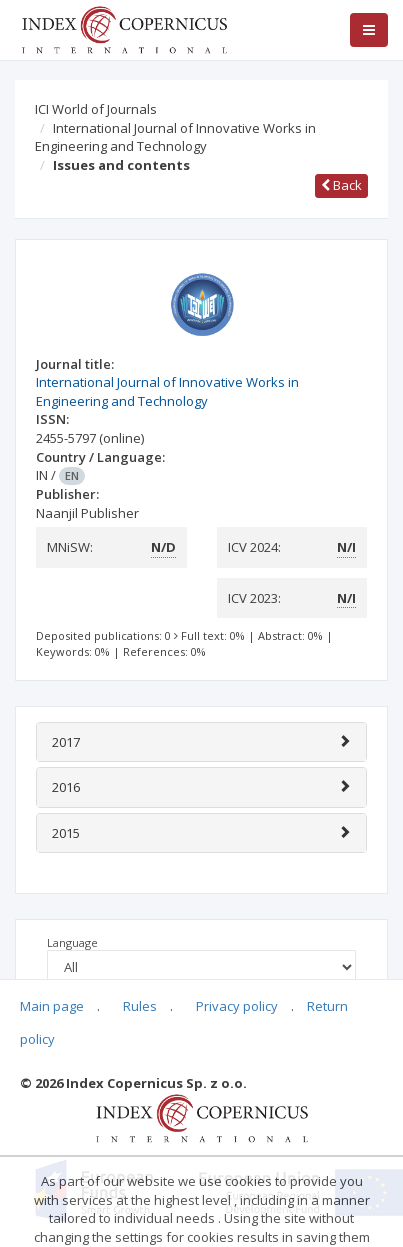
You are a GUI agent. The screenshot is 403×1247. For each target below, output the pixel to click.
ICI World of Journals (96, 109)
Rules (140, 1006)
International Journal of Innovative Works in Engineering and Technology (175, 137)
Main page (52, 1006)
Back (341, 185)
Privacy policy (237, 1006)
